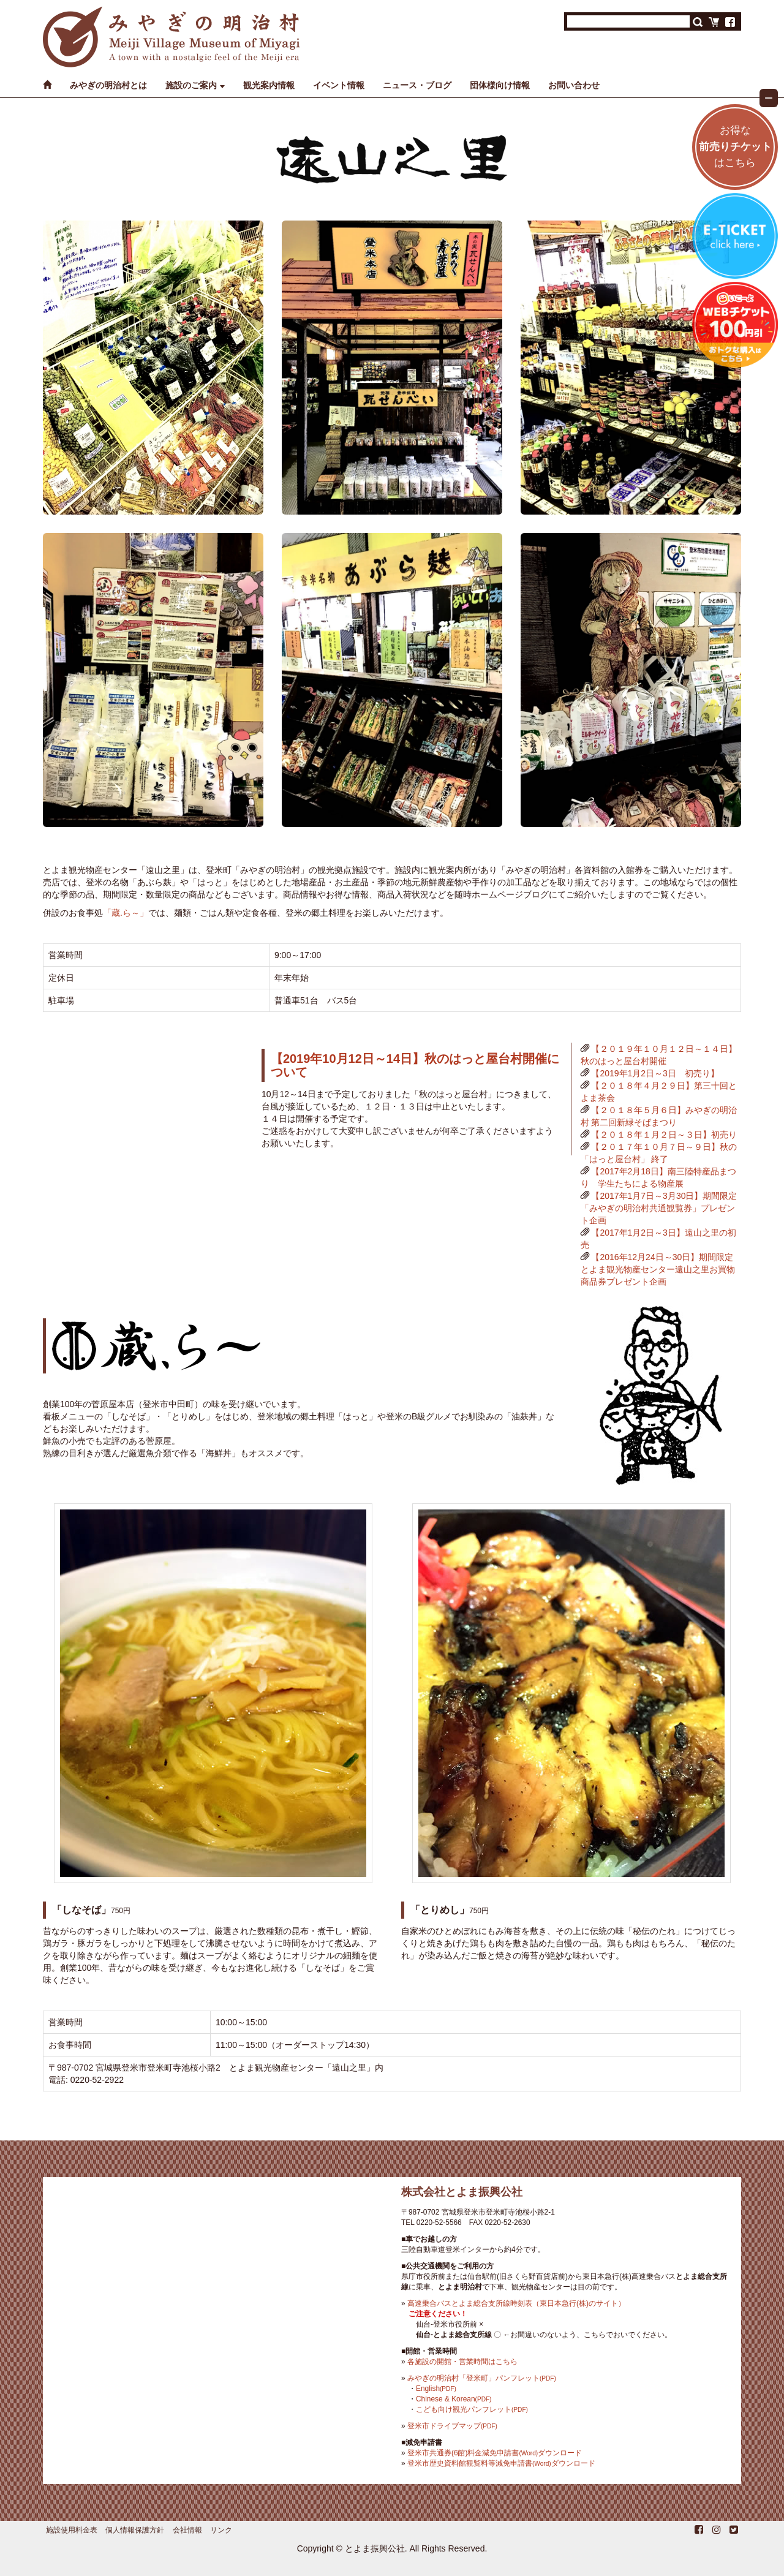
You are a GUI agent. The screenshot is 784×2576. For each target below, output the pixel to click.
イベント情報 (338, 85)
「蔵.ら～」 (125, 913)
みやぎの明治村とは (108, 85)
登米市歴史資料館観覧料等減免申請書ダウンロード (501, 2463)
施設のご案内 (191, 85)
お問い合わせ (574, 85)
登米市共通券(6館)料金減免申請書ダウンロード (494, 2453)
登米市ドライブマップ (452, 2426)
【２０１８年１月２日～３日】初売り (664, 1134)
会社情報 (187, 2530)
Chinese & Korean (453, 2399)
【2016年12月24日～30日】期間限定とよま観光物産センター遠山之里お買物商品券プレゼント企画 (658, 1269)
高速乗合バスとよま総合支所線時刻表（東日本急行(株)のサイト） (516, 2303)
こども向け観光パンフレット (472, 2409)
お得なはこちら (735, 146)
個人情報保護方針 (134, 2530)
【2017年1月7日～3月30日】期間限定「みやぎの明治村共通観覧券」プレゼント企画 (659, 1208)
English (436, 2388)
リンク (221, 2530)
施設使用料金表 (71, 2530)
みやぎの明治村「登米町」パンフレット (481, 2378)
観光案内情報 (269, 85)
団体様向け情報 (500, 85)
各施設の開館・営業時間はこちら (462, 2361)
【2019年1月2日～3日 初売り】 (655, 1073)
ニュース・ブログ (417, 85)
